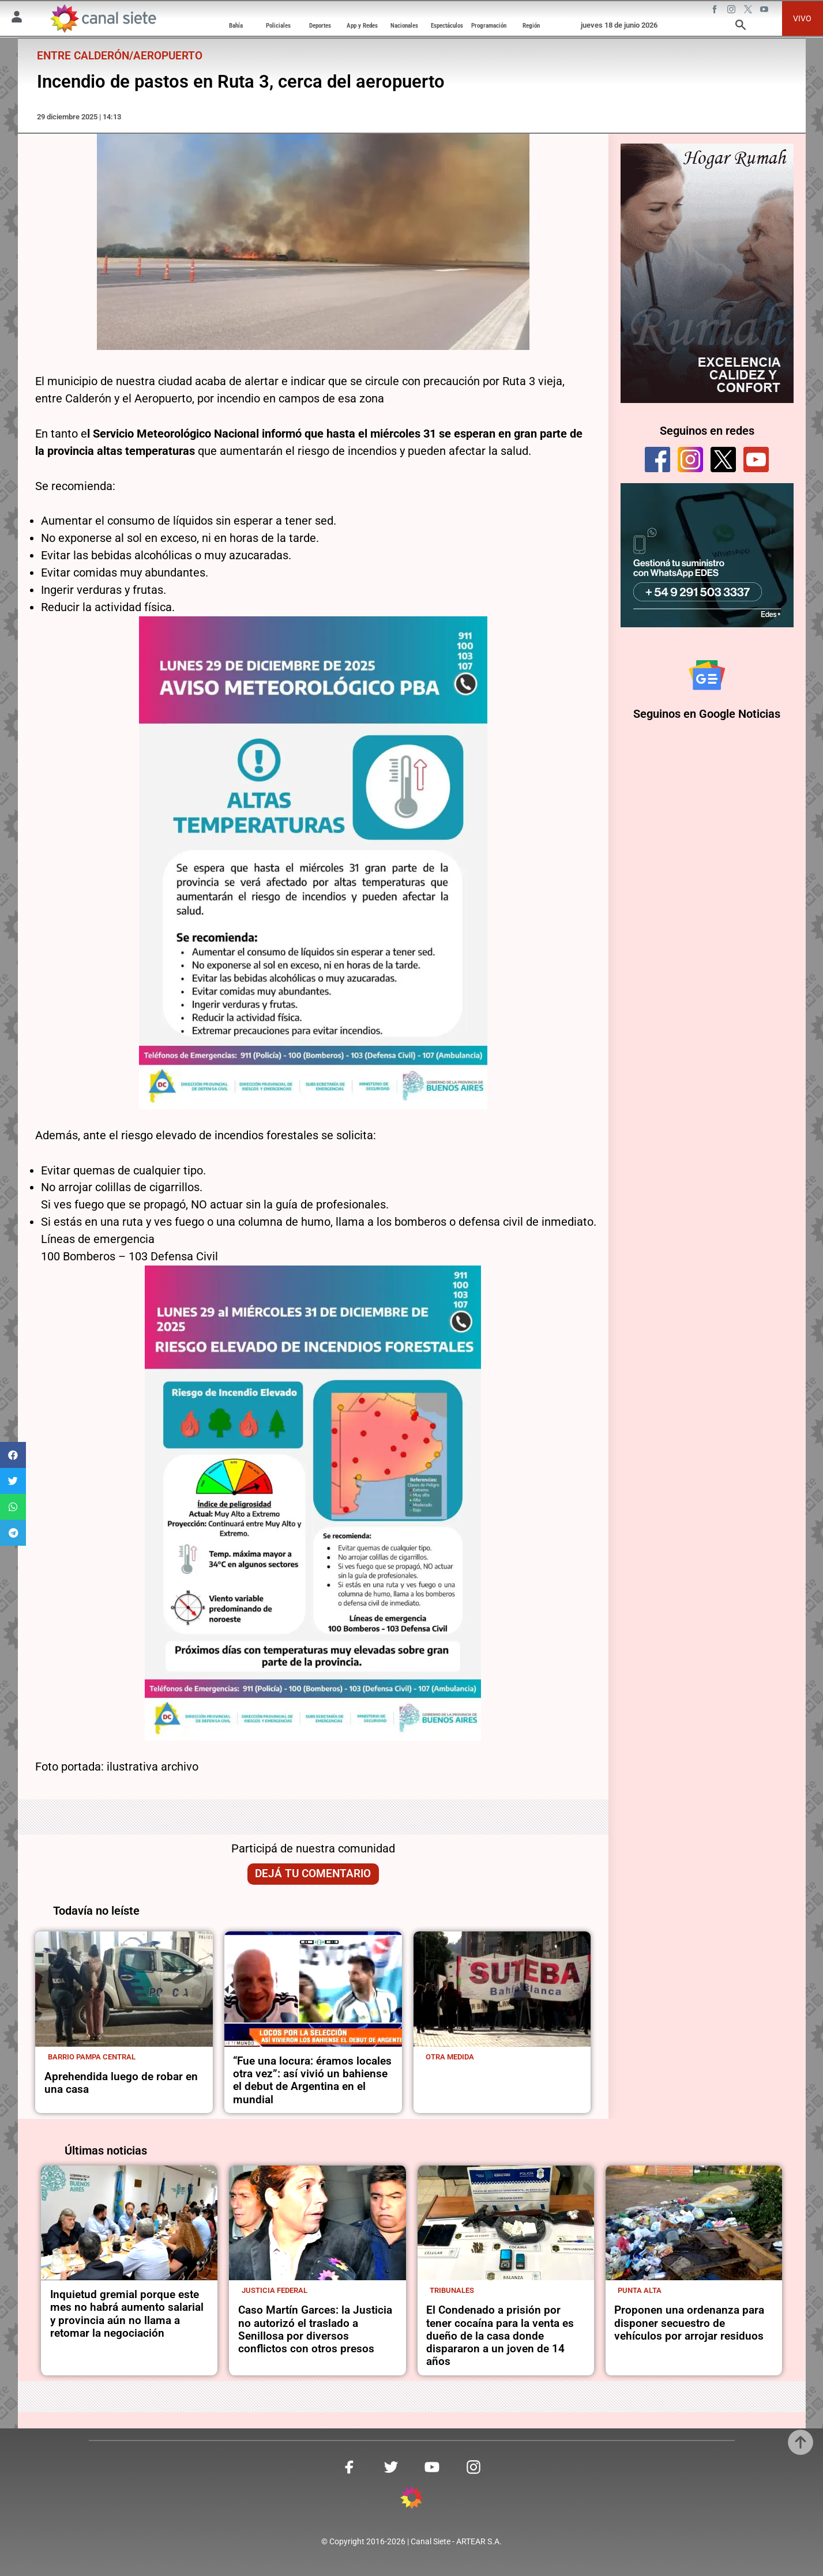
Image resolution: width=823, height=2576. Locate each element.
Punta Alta (640, 2290)
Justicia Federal (274, 2290)
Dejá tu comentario (313, 1873)
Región (531, 25)
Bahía (236, 25)
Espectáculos (447, 25)
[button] (13, 1455)
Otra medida (450, 2056)
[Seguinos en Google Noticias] (706, 677)
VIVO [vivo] (802, 18)
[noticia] (124, 1989)
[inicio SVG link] (411, 2499)
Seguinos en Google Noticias (706, 718)
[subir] (800, 2442)
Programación (488, 25)
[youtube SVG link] (765, 11)
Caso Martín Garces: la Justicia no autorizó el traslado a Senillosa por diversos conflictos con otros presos (315, 2329)
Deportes (320, 25)
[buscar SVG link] (740, 27)
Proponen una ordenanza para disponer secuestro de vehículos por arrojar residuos (689, 2323)
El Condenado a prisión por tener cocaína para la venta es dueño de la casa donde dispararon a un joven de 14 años (500, 2336)
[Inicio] (103, 19)
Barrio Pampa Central (92, 2056)
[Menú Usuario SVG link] (17, 19)
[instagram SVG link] (732, 11)
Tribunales (452, 2290)
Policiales (278, 25)
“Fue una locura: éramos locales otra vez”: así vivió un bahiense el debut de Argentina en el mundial (312, 2080)
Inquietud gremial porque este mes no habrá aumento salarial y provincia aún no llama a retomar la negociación (127, 2314)
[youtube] (756, 459)
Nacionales (404, 25)
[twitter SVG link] (749, 11)
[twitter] (723, 459)
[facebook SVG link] (715, 11)
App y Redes (362, 25)
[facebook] (657, 459)
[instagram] (690, 459)
